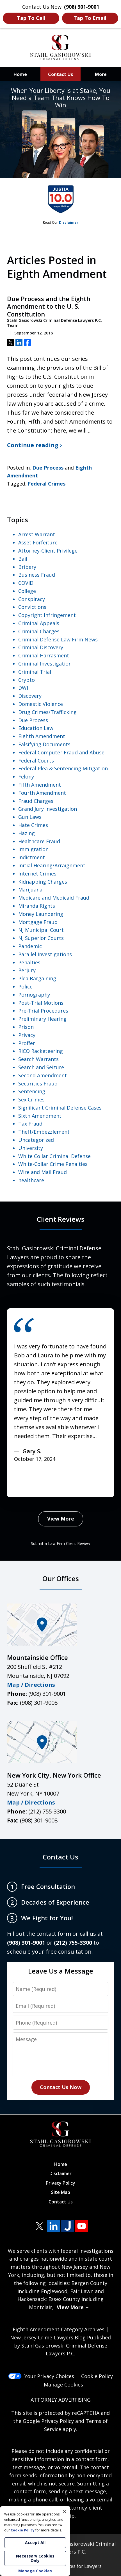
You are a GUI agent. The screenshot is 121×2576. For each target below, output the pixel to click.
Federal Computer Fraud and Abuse (61, 752)
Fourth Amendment (42, 792)
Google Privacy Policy (48, 2421)
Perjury (27, 970)
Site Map (60, 2192)
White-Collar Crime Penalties (53, 1164)
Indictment (31, 857)
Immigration (33, 849)
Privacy (26, 1035)
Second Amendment (42, 1075)
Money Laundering (40, 914)
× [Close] (65, 2511)
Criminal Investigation (45, 663)
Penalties (29, 962)
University (30, 1148)
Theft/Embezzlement (44, 1131)
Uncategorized (36, 1139)
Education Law (35, 728)
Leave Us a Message (60, 1971)
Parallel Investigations (45, 954)
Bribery (27, 566)
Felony (26, 776)
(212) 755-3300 (47, 1811)
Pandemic (30, 946)
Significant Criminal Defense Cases (60, 1107)
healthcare (31, 1180)
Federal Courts (36, 760)
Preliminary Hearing (42, 1018)
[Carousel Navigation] (29, 1487)
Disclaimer (68, 222)
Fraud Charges (35, 801)
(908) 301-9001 (47, 1693)
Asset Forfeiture (38, 542)
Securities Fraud (38, 1083)
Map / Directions (31, 1684)
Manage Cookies (63, 2384)
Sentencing (31, 1091)
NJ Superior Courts (41, 938)
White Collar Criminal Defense (54, 1156)
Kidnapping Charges (42, 881)
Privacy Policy (60, 2183)
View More (60, 1518)
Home (20, 74)
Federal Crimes (46, 483)
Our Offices (60, 1578)
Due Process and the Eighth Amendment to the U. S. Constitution (48, 306)
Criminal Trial (34, 671)
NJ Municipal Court (41, 930)
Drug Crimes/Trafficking (47, 712)
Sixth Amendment (39, 1115)
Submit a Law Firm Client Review (60, 1543)
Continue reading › (34, 445)
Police (25, 986)
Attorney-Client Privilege (47, 550)
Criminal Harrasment (43, 655)
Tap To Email (90, 18)
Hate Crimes (33, 825)
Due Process (47, 467)
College (27, 591)
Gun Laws (30, 817)
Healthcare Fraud (39, 841)
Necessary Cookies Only (35, 2558)
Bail (22, 558)
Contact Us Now (60, 2087)
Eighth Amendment (41, 736)
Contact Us (60, 74)
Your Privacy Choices (41, 2376)
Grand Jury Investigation (47, 808)
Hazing (26, 833)
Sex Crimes (31, 1099)
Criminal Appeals (38, 623)
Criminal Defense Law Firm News (58, 639)
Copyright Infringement (47, 615)
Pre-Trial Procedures (43, 1010)
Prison (26, 1027)
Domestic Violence (40, 704)
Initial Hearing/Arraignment (51, 865)
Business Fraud (36, 574)
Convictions (32, 607)
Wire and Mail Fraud (42, 1172)
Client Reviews (61, 1219)
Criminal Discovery (40, 647)
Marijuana (30, 889)
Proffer (26, 1043)
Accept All (35, 2542)
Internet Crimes (37, 873)
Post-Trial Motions (40, 1002)
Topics (17, 519)
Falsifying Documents (44, 744)
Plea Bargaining (37, 978)
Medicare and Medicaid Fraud (53, 897)
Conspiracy (31, 599)
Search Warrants (38, 1059)
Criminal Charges (39, 631)
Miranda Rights (36, 905)
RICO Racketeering (40, 1051)
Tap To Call (31, 18)
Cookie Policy (97, 2376)
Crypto (26, 679)
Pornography (34, 994)
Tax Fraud (30, 1123)
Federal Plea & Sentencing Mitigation (63, 768)
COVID (25, 582)
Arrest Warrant (36, 534)
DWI (23, 687)
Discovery (30, 695)
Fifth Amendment (39, 784)
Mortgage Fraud (38, 922)
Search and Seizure (41, 1067)
